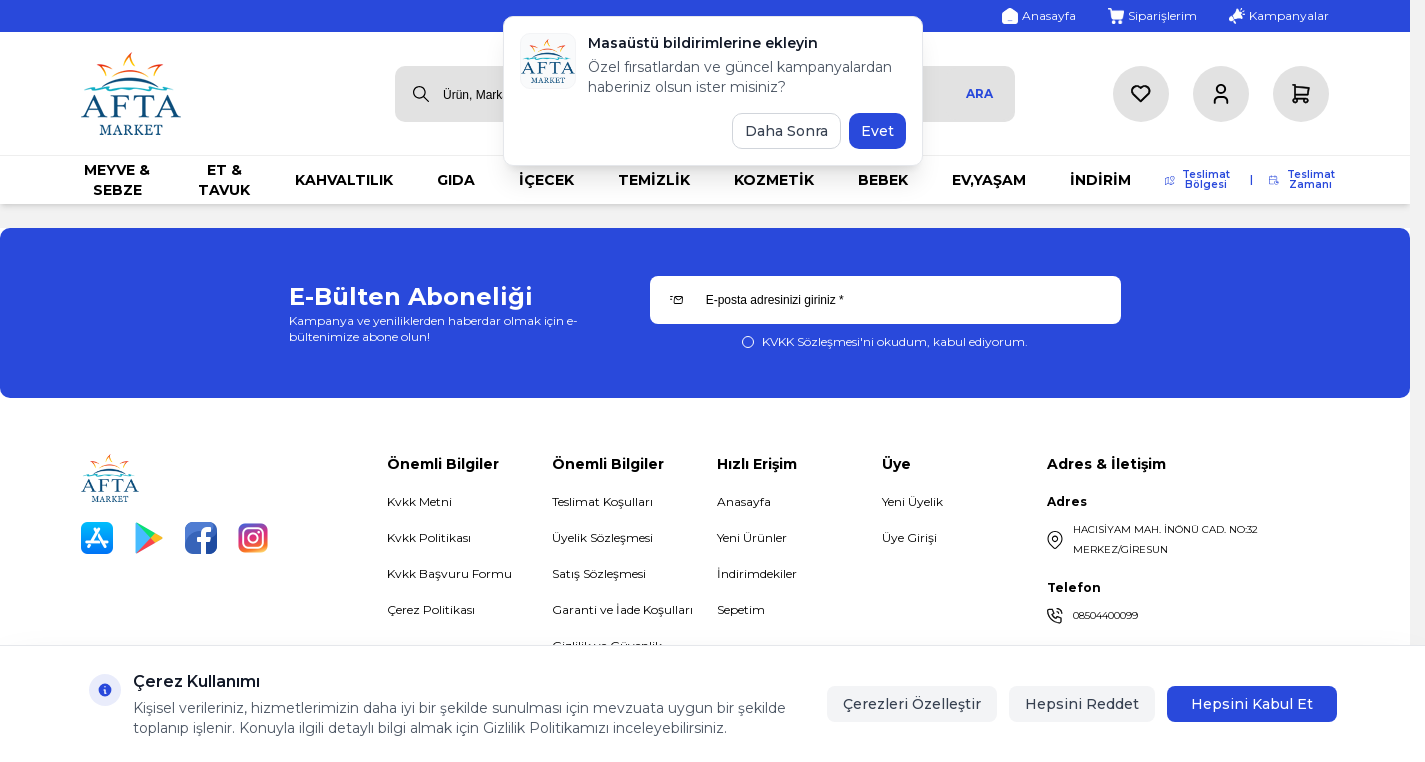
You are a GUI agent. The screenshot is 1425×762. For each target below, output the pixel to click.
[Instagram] (253, 538)
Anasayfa (744, 501)
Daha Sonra (786, 131)
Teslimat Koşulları (602, 501)
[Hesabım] (1221, 94)
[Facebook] (201, 538)
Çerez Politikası (431, 609)
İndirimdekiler (757, 573)
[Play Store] (149, 538)
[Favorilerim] (1141, 94)
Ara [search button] (979, 93)
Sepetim (741, 609)
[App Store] (97, 538)
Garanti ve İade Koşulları (622, 609)
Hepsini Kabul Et (1252, 704)
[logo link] (131, 93)
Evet (877, 131)
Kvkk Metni (419, 501)
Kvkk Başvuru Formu (449, 573)
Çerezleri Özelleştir (912, 704)
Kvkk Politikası (429, 537)
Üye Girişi (909, 537)
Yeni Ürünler (752, 537)
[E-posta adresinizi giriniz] (885, 300)
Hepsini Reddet (1082, 704)
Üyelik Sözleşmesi (602, 537)
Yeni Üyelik (912, 501)
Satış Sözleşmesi (599, 573)
